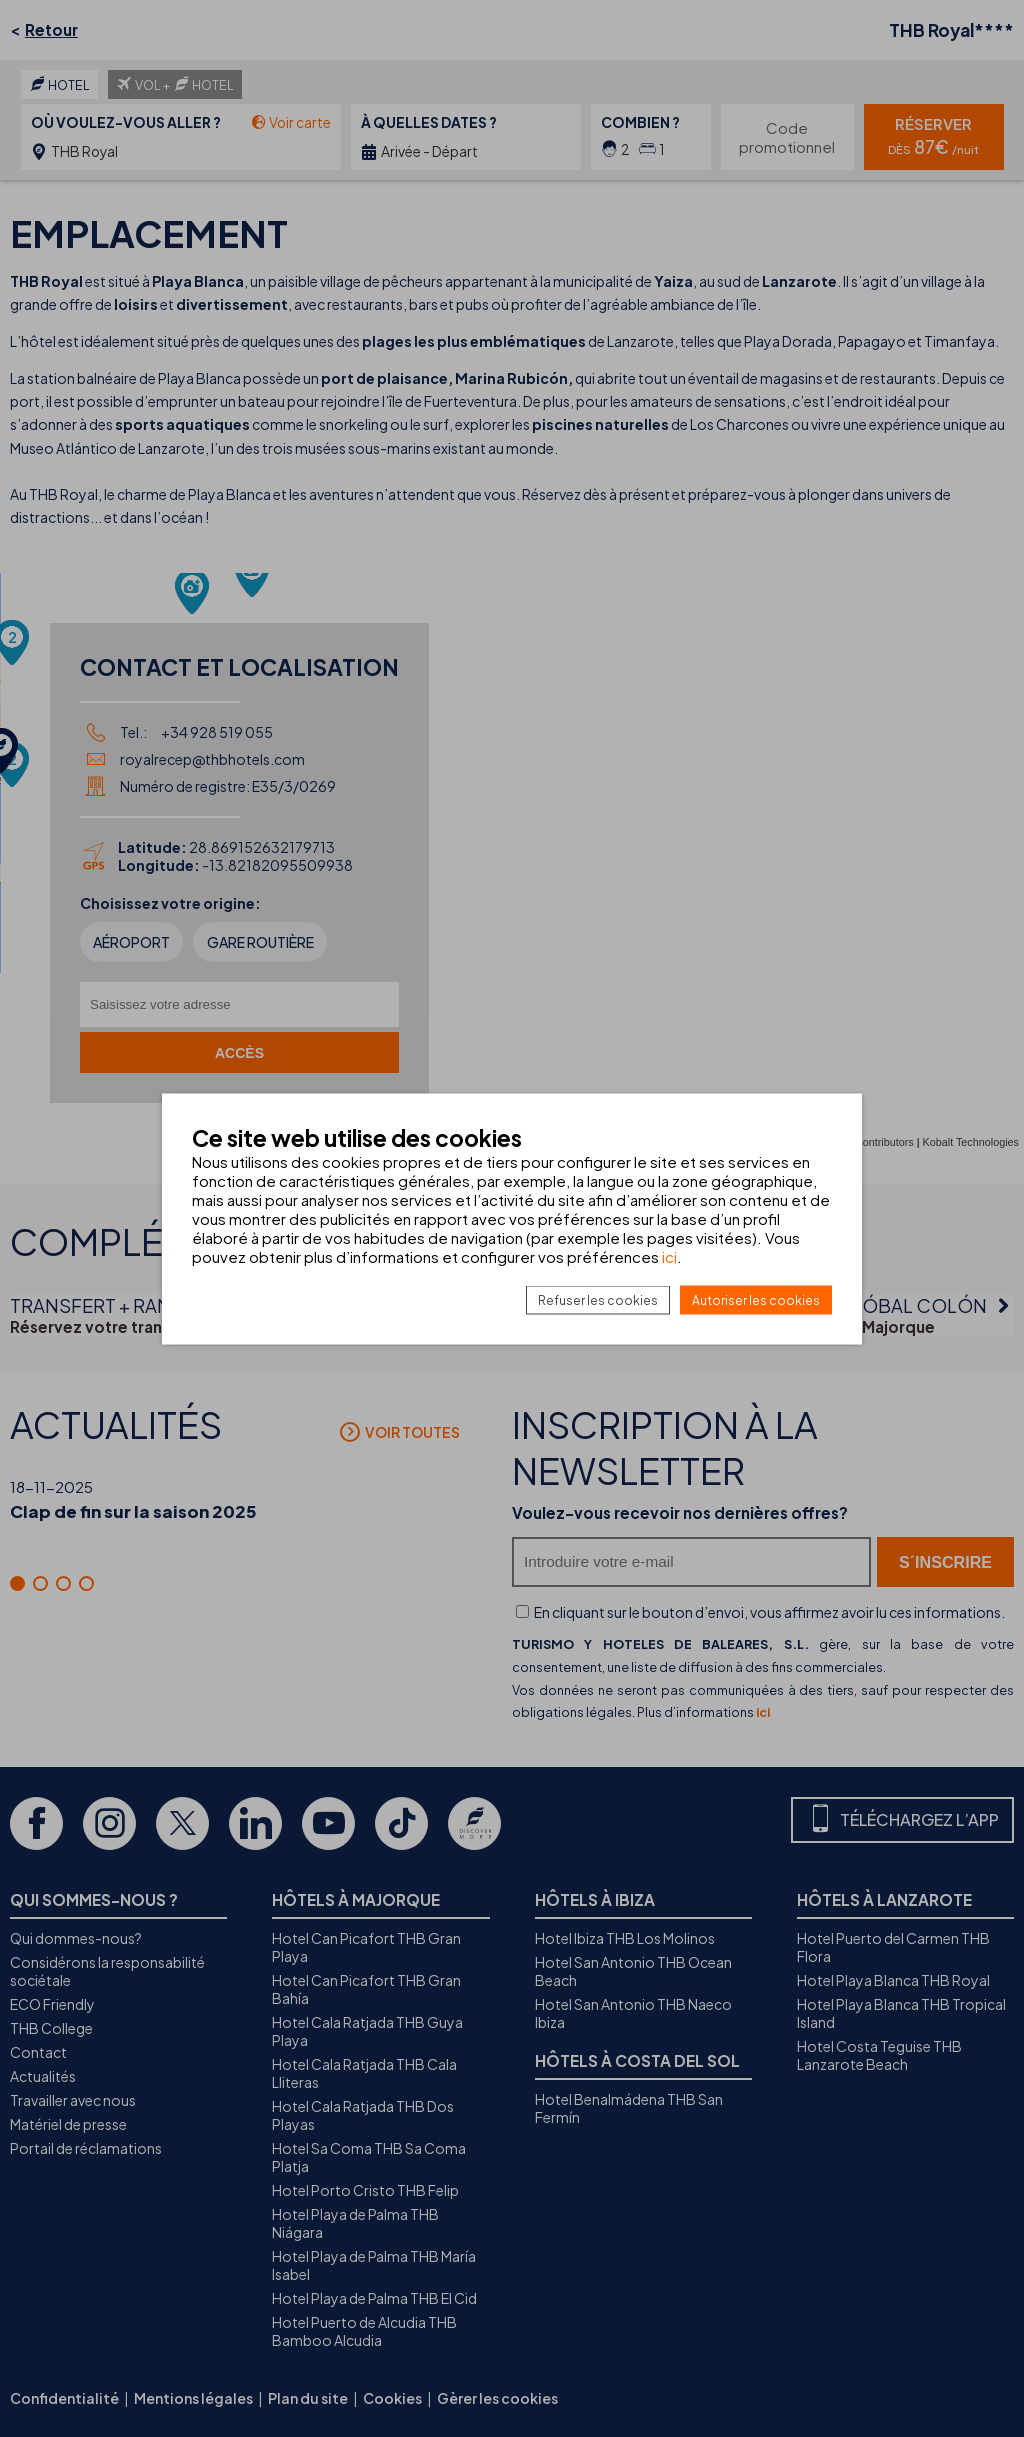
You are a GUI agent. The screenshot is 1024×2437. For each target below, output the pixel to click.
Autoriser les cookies (756, 1299)
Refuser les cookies (598, 1299)
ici (669, 1255)
